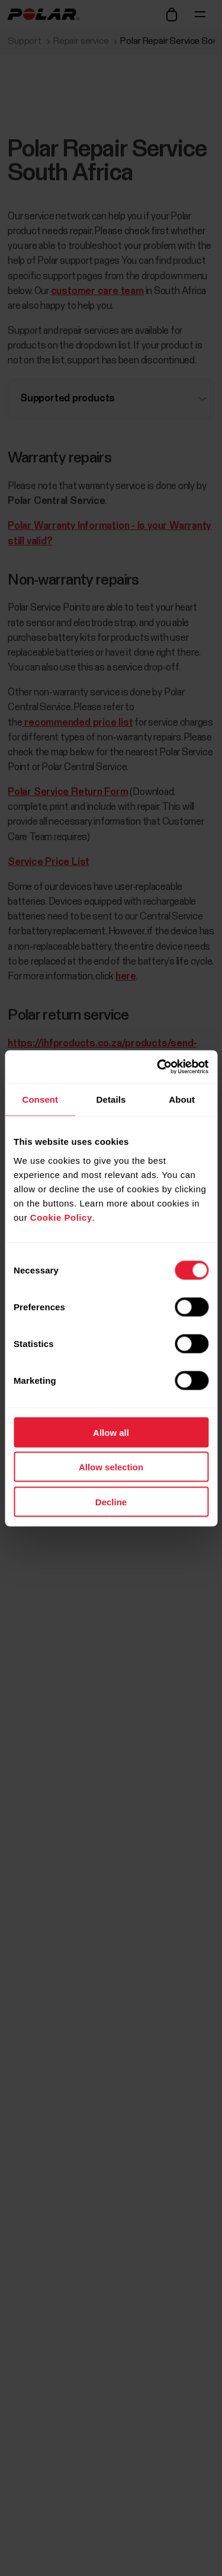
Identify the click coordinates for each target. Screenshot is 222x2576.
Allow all (111, 1432)
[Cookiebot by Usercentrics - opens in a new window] (158, 1066)
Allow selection (111, 1467)
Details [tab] (111, 1099)
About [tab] (182, 1099)
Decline (111, 1501)
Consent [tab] (40, 1099)
